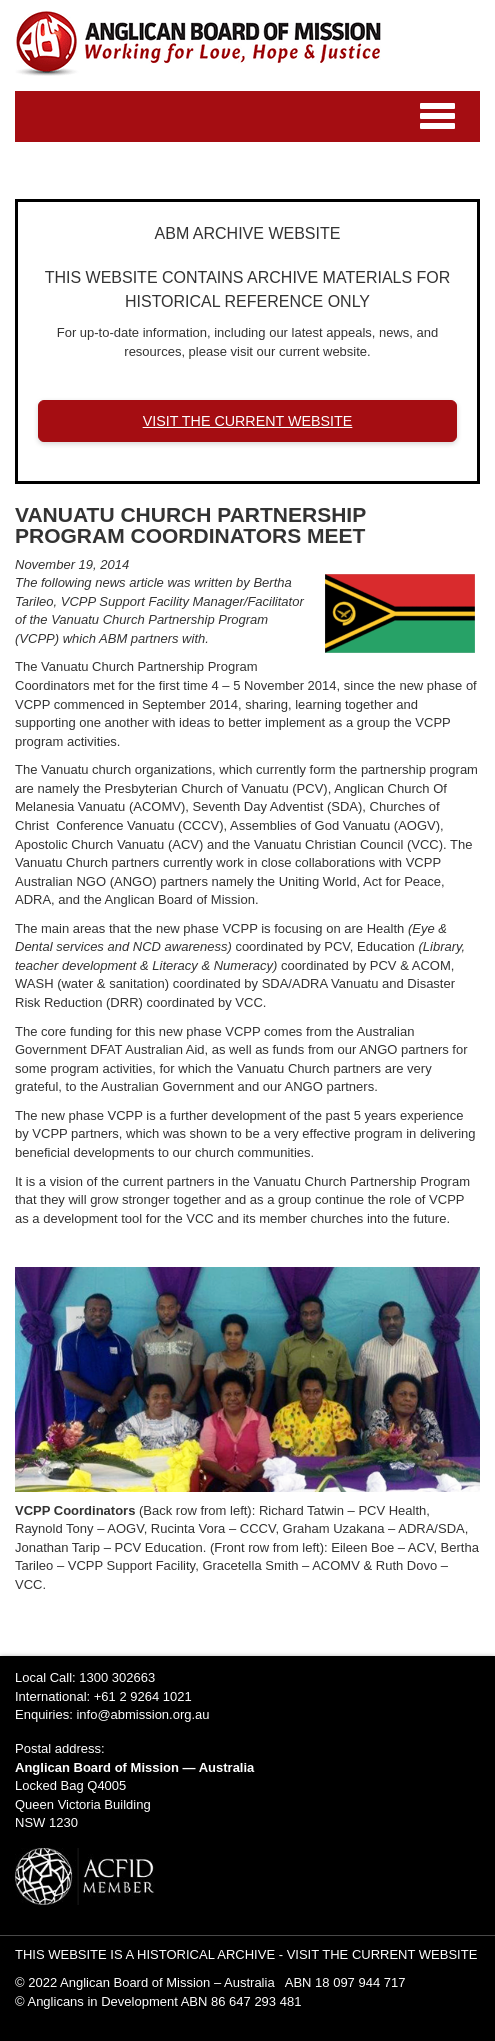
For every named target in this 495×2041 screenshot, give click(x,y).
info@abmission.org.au (142, 1714)
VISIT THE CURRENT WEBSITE (248, 421)
